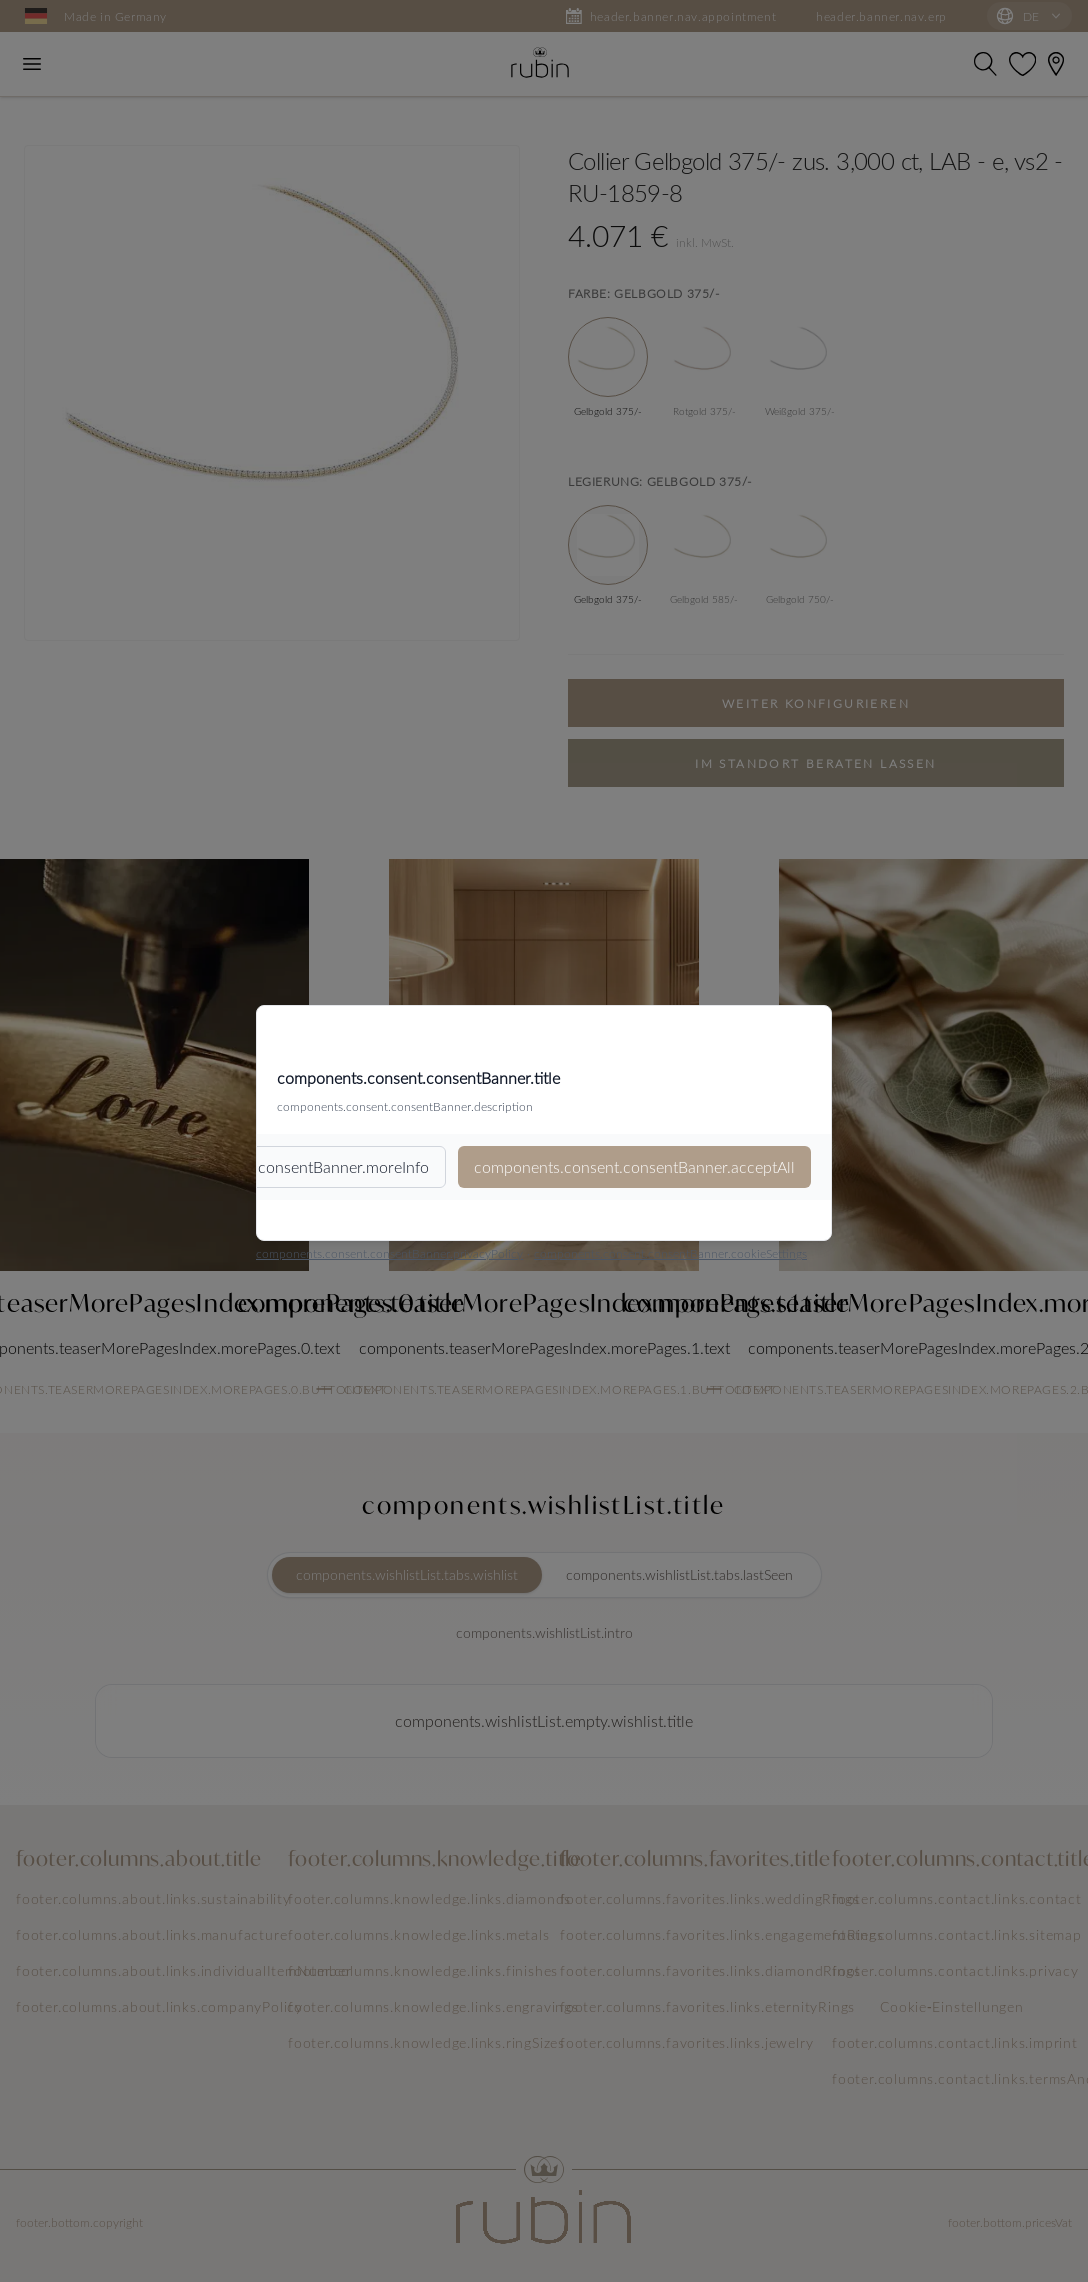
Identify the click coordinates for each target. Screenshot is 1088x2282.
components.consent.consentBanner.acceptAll (634, 1166)
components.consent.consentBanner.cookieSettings (670, 1253)
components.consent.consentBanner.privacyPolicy (389, 1253)
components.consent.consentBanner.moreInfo (269, 1166)
